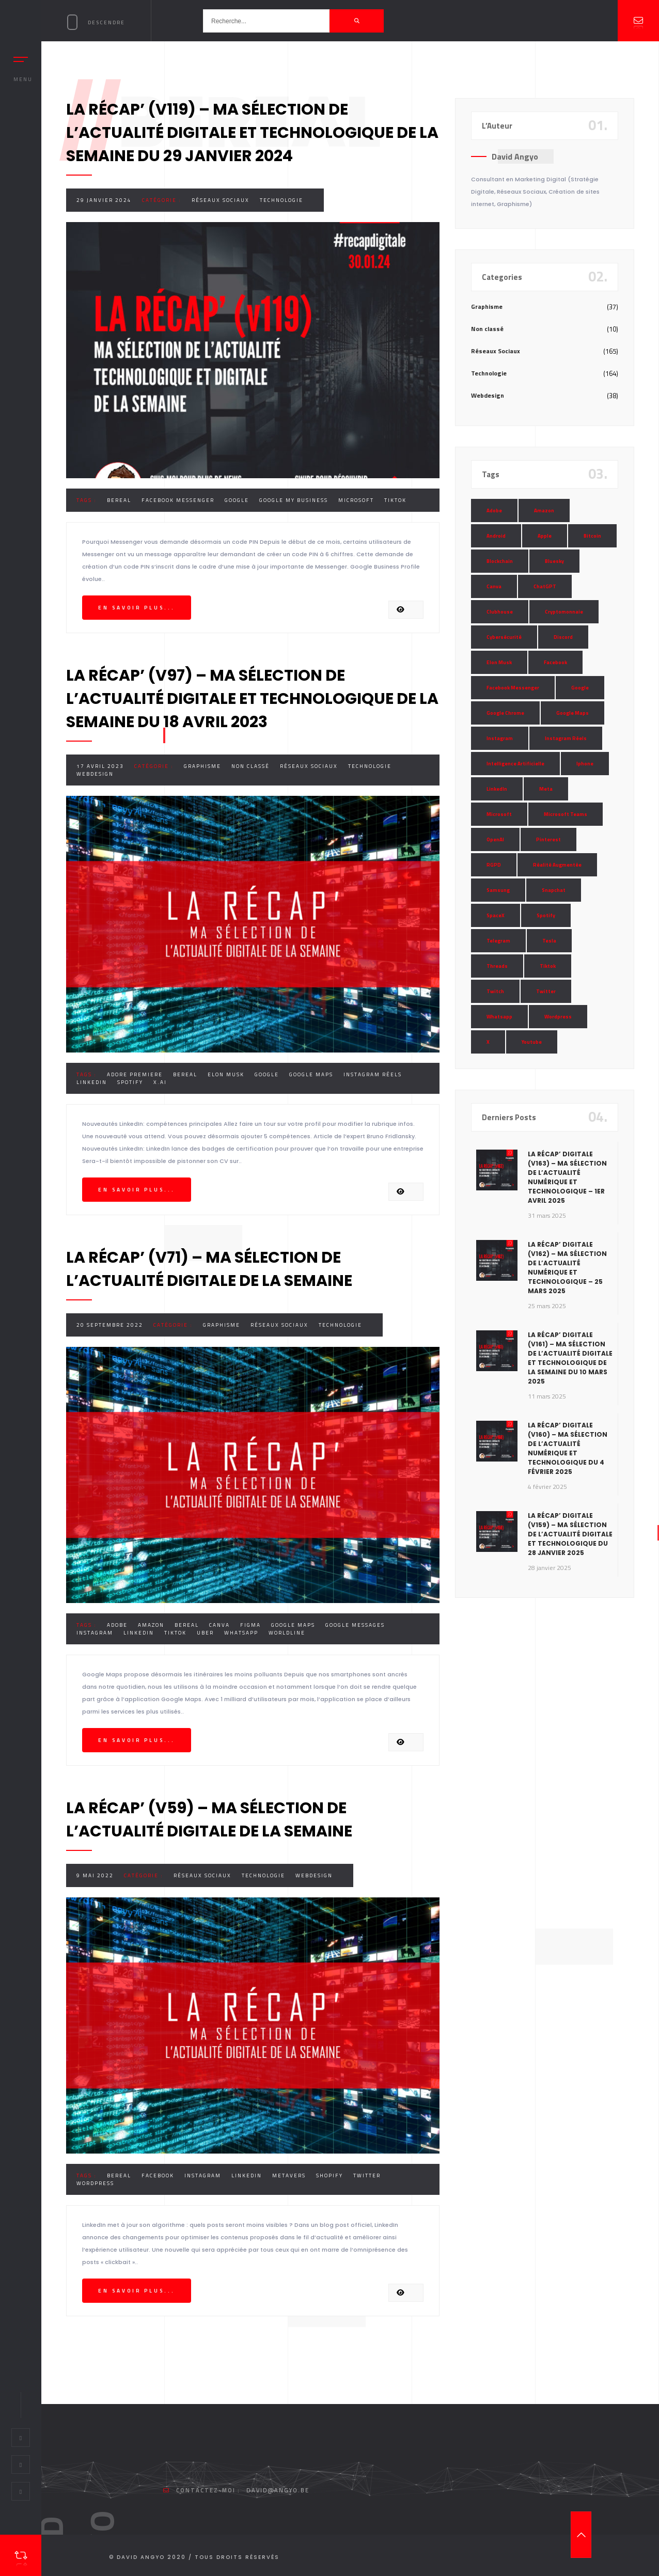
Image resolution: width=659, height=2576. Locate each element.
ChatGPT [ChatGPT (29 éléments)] (545, 586)
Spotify (130, 1082)
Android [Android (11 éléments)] (496, 536)
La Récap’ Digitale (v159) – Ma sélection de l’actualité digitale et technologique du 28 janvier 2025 (570, 1534)
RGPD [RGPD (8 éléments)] (494, 865)
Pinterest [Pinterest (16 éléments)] (548, 839)
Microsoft (356, 500)
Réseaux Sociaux (220, 200)
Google (237, 500)
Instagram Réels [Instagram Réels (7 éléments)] (566, 738)
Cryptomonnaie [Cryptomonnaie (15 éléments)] (564, 612)
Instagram (94, 1633)
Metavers (289, 2175)
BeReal (119, 500)
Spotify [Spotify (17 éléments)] (546, 915)
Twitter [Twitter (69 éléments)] (546, 991)
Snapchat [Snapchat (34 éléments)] (554, 890)
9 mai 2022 (95, 1875)
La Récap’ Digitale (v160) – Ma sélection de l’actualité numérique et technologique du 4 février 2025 (567, 1448)
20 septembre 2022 (109, 1325)
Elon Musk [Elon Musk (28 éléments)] (499, 662)
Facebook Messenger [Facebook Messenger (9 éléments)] (513, 688)
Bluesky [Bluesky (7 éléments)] (554, 561)
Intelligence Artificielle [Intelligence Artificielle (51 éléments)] (515, 763)
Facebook (158, 2175)
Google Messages (355, 1625)
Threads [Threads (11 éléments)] (497, 966)
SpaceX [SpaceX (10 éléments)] (496, 915)
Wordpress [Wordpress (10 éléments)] (558, 1016)
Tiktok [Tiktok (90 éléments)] (548, 966)
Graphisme (202, 766)
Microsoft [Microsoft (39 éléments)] (499, 814)
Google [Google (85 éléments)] (580, 688)
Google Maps (311, 1074)
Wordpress (95, 2183)
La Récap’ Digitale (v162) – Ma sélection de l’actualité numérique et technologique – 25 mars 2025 (567, 1267)
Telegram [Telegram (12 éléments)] (498, 941)
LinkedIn (91, 1082)
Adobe (117, 1625)
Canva (219, 1625)
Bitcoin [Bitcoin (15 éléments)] (592, 536)
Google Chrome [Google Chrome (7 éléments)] (505, 713)
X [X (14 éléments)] (488, 1042)
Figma (250, 1625)
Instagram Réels (372, 1074)
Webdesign (95, 774)
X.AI (160, 1082)
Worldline (287, 1633)
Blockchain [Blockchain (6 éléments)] (500, 561)
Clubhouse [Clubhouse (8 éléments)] (500, 612)
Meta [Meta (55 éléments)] (546, 789)
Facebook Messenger (178, 500)
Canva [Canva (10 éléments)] (494, 586)
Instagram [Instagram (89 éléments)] (500, 738)
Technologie (281, 200)
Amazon (151, 1625)
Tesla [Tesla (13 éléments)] (549, 941)
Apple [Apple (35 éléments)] (545, 536)
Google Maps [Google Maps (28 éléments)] (572, 713)
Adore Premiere (135, 1074)
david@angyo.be (277, 2490)
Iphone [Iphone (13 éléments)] (584, 763)
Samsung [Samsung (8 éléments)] (498, 890)
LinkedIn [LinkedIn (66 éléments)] (497, 789)
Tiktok (395, 500)
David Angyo (515, 156)
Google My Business (293, 500)
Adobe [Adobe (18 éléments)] (494, 510)
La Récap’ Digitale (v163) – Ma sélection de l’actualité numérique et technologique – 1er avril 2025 (567, 1177)
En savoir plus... (136, 607)
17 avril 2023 (100, 766)
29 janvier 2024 (104, 200)
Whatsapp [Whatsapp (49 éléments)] (499, 1016)
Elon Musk (226, 1074)
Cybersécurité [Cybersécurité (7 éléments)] (504, 637)
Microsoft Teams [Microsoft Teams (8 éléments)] (565, 814)
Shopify (329, 2175)
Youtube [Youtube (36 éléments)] (532, 1042)
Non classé (250, 766)
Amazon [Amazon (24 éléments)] (544, 510)
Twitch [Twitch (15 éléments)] (495, 991)
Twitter (367, 2175)
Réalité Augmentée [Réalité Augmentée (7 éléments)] (557, 865)
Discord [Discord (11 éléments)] (563, 637)
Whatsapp (241, 1633)
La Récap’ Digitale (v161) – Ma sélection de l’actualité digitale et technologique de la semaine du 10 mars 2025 (570, 1358)
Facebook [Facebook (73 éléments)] (555, 662)
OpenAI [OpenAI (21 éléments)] (495, 839)
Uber (205, 1633)
